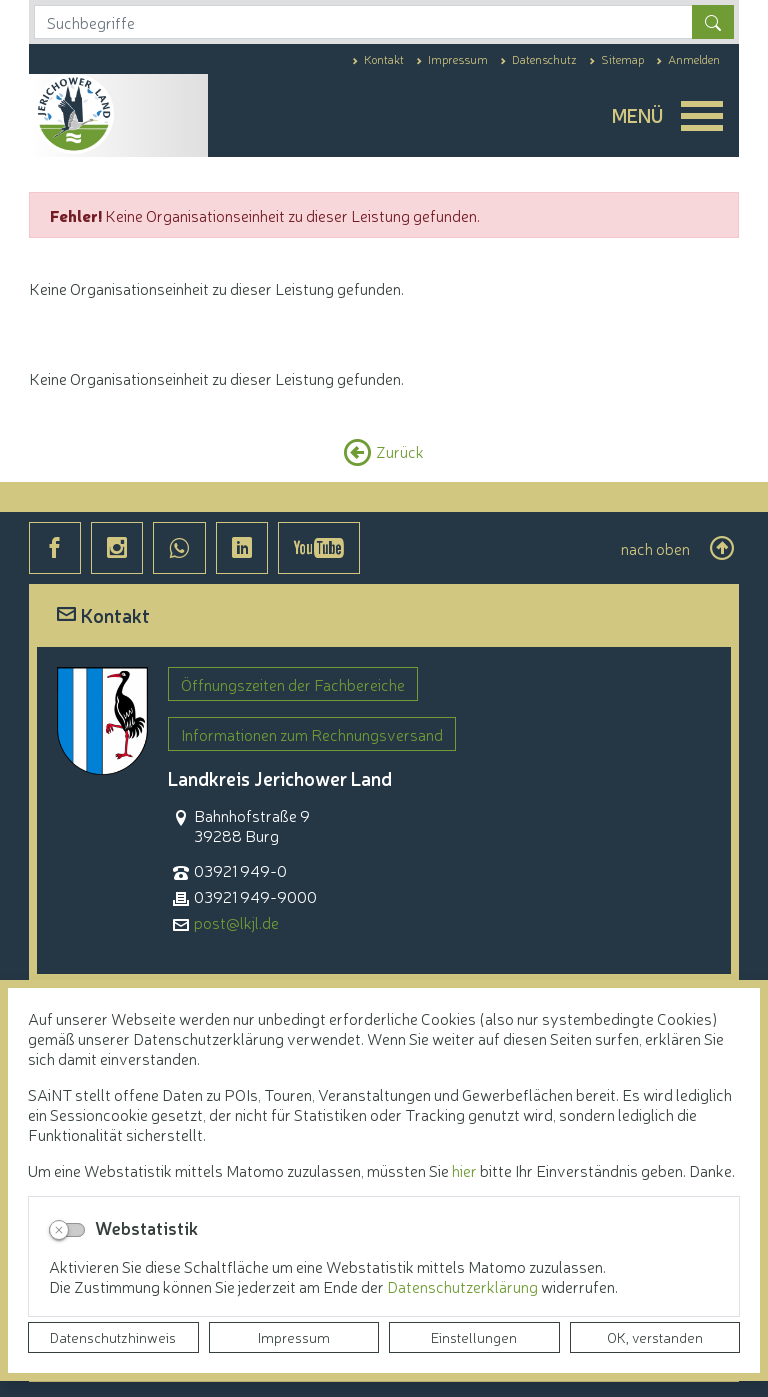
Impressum (294, 1337)
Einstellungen (474, 1337)
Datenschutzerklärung (464, 1286)
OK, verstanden (655, 1337)
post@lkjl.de (236, 922)
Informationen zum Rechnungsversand (312, 734)
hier (464, 1170)
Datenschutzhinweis (113, 1337)
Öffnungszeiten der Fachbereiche (293, 684)
